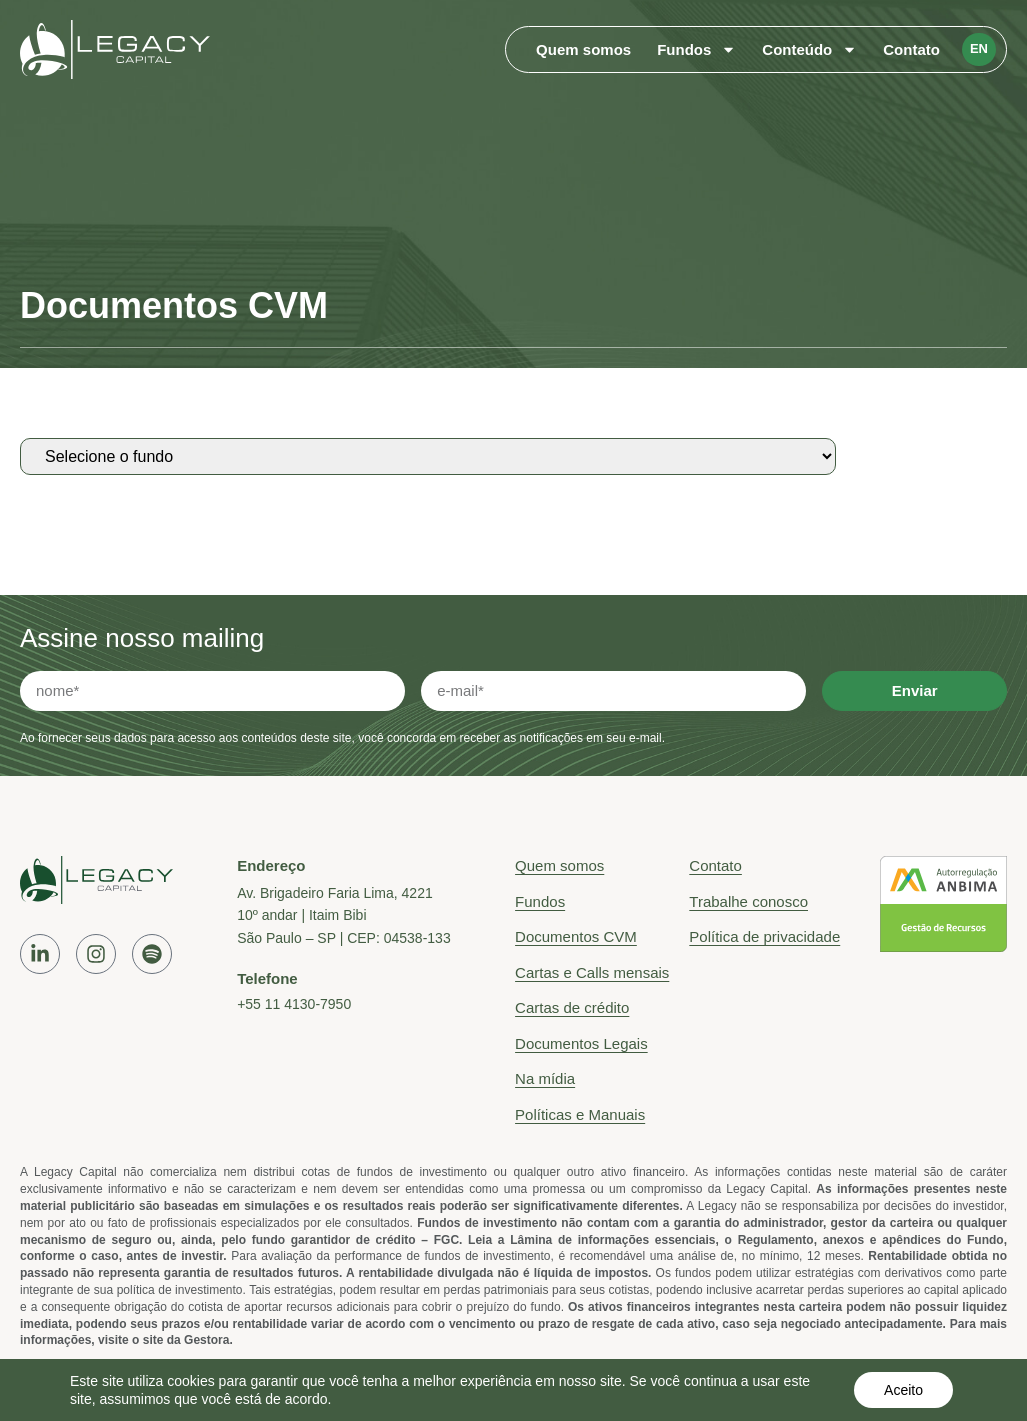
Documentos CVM (576, 936)
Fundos (696, 50)
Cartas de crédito (572, 1007)
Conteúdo (809, 50)
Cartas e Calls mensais (592, 972)
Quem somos (583, 49)
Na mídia (545, 1078)
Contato (911, 49)
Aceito (903, 1390)
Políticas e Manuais (580, 1114)
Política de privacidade (764, 936)
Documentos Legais (581, 1043)
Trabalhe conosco (748, 901)
